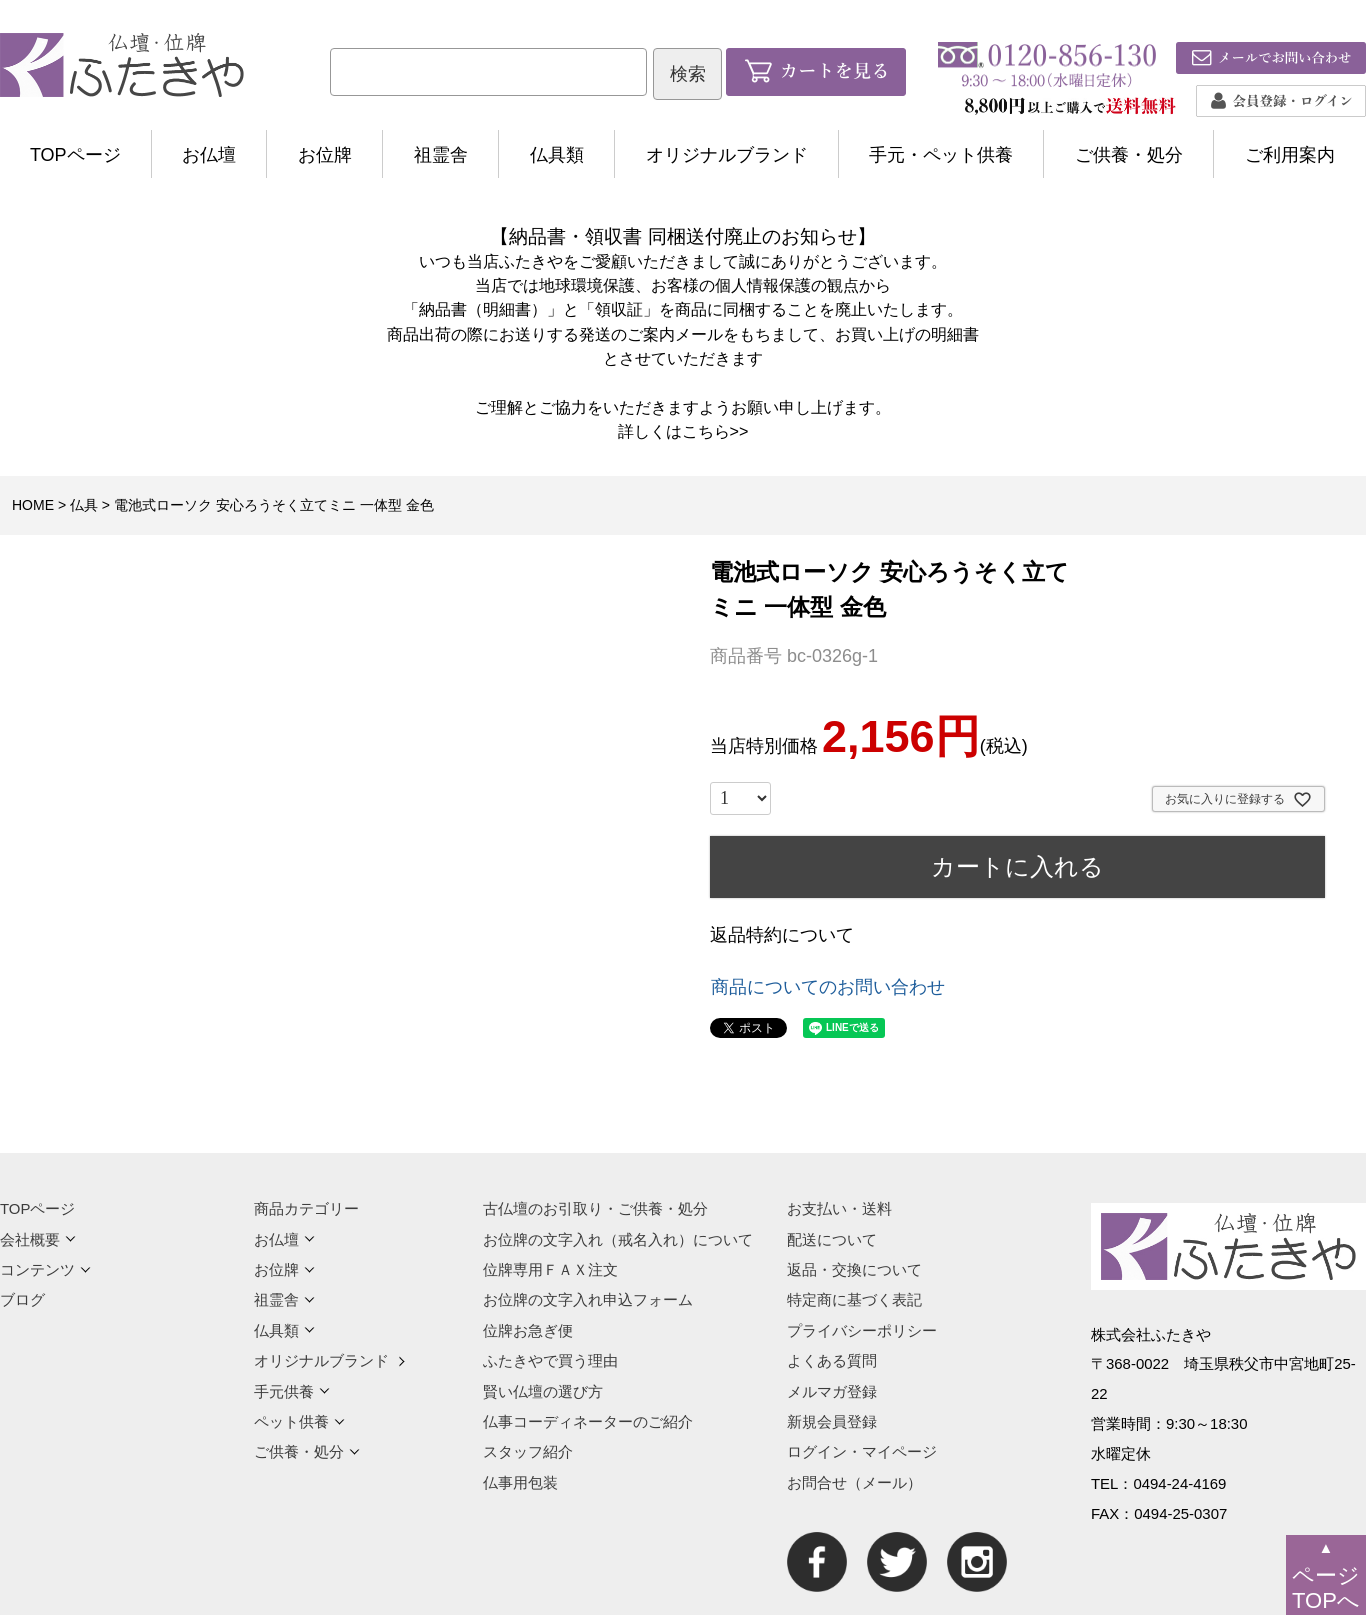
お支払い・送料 (839, 1208)
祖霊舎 (441, 155)
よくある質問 (832, 1360)
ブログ (22, 1299)
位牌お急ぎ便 (528, 1330)
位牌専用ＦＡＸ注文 (550, 1269)
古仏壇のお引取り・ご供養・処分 (595, 1208)
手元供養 (292, 1391)
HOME (33, 505)
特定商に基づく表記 (854, 1299)
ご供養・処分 (1129, 155)
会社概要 (38, 1239)
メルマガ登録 (832, 1391)
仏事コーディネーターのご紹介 (588, 1421)
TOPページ (75, 155)
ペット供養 (299, 1421)
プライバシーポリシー (862, 1330)
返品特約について (782, 935)
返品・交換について (854, 1269)
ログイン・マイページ (862, 1451)
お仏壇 (209, 155)
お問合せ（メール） (854, 1482)
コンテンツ (45, 1269)
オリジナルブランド (727, 155)
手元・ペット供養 (941, 155)
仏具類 (557, 155)
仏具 (84, 505)
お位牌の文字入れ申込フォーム (588, 1299)
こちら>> (715, 431)
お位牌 (325, 155)
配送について (832, 1239)
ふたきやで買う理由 (550, 1360)
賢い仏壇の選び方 (543, 1391)
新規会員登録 (832, 1421)
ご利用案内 (1290, 155)
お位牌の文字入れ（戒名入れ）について (618, 1239)
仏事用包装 (520, 1482)
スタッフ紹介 (528, 1451)
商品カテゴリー (306, 1208)
